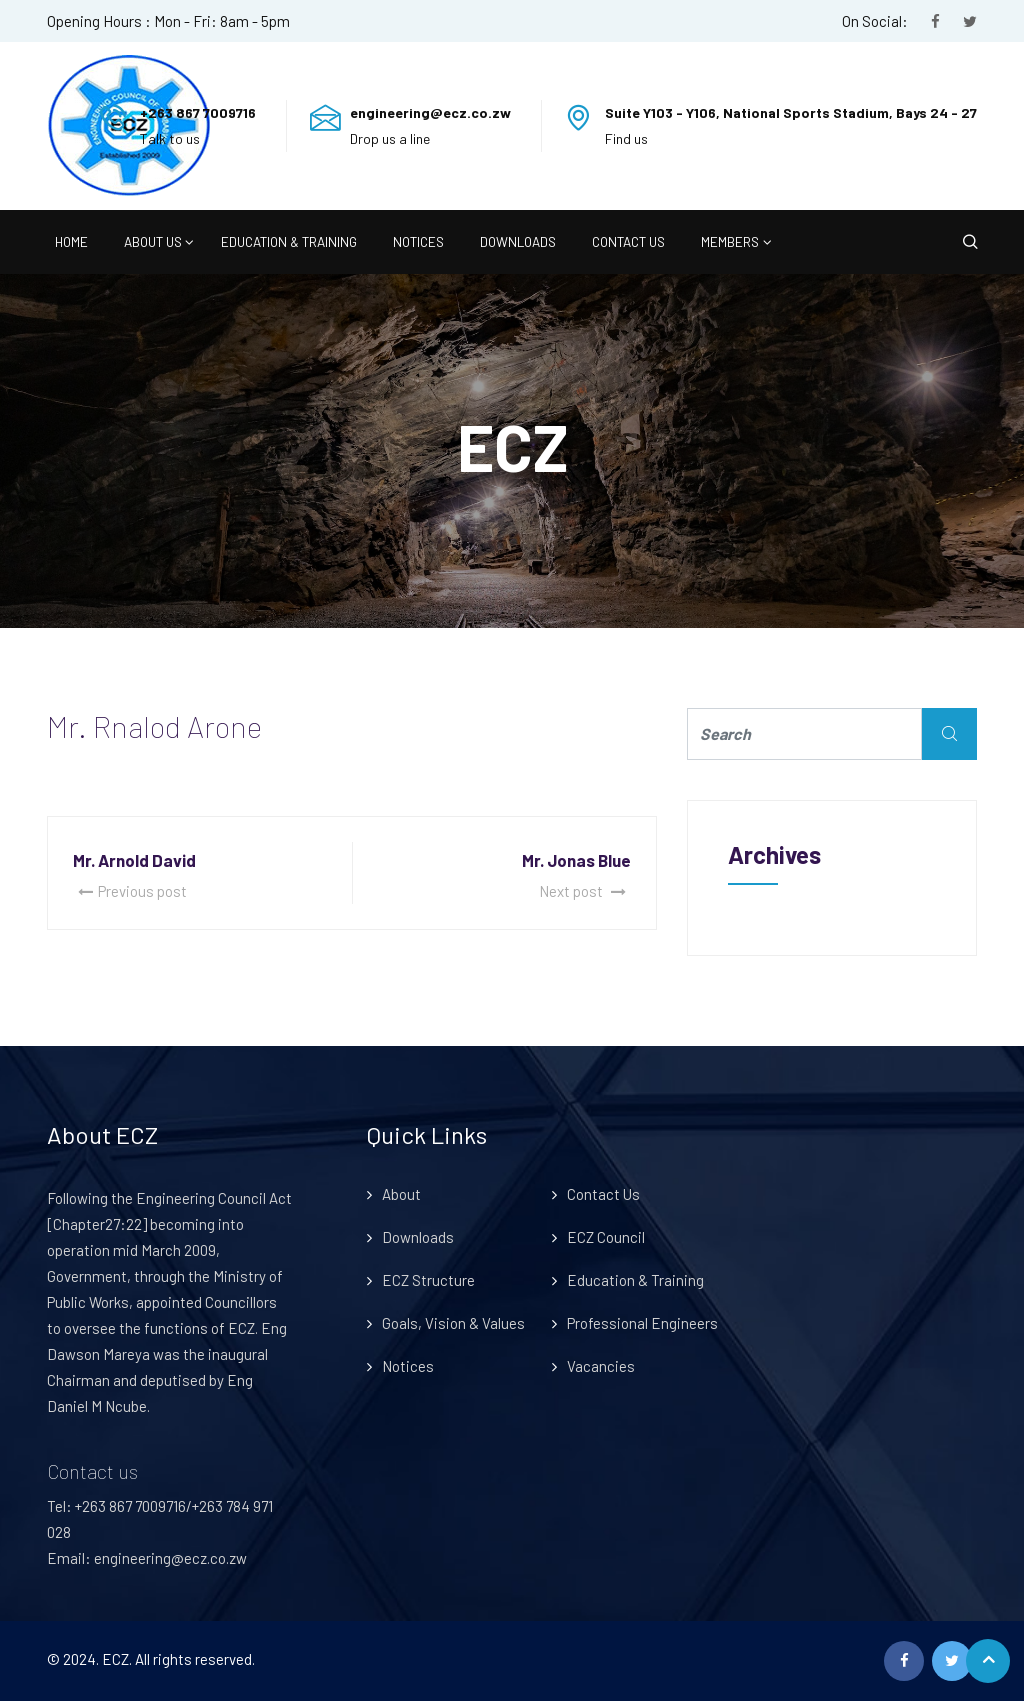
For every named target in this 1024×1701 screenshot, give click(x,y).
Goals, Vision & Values (453, 1323)
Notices (418, 241)
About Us (153, 241)
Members (730, 241)
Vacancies (601, 1366)
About (401, 1194)
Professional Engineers (642, 1323)
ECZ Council (606, 1237)
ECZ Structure (428, 1280)
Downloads (518, 241)
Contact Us (628, 241)
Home (71, 241)
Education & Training (289, 241)
